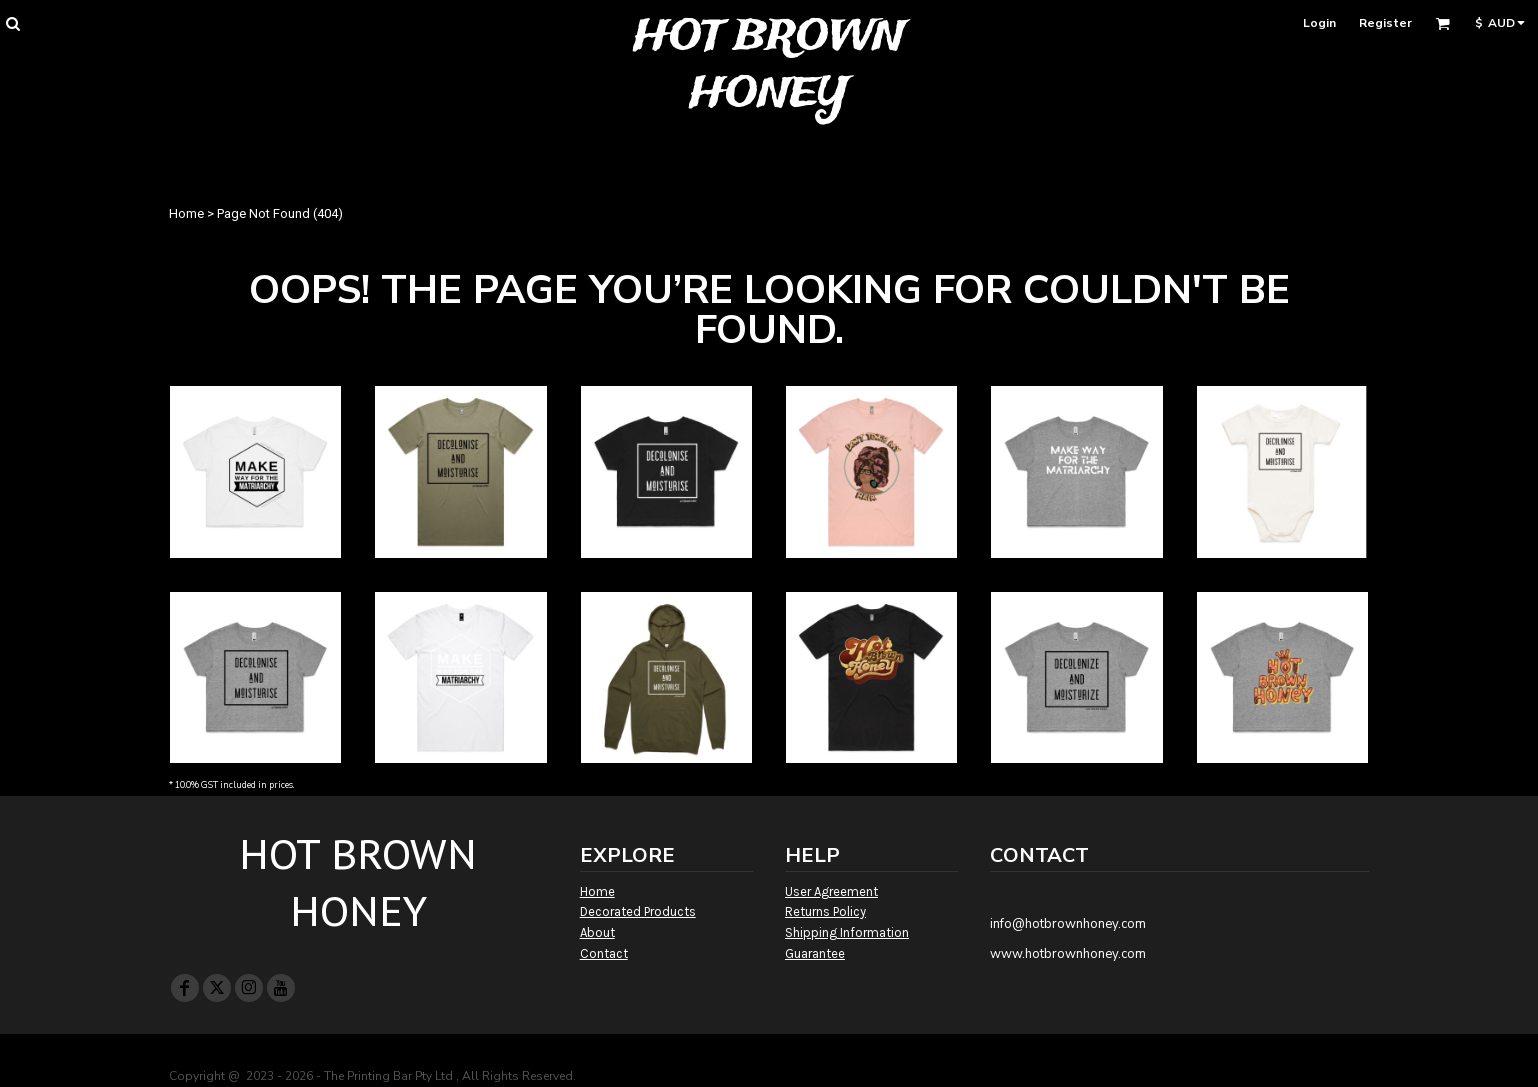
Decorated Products (638, 911)
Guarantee (815, 953)
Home (186, 213)
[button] (12, 23)
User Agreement (831, 891)
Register (1385, 23)
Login (1319, 23)
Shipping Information (847, 932)
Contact (604, 953)
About (597, 932)
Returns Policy (825, 911)
